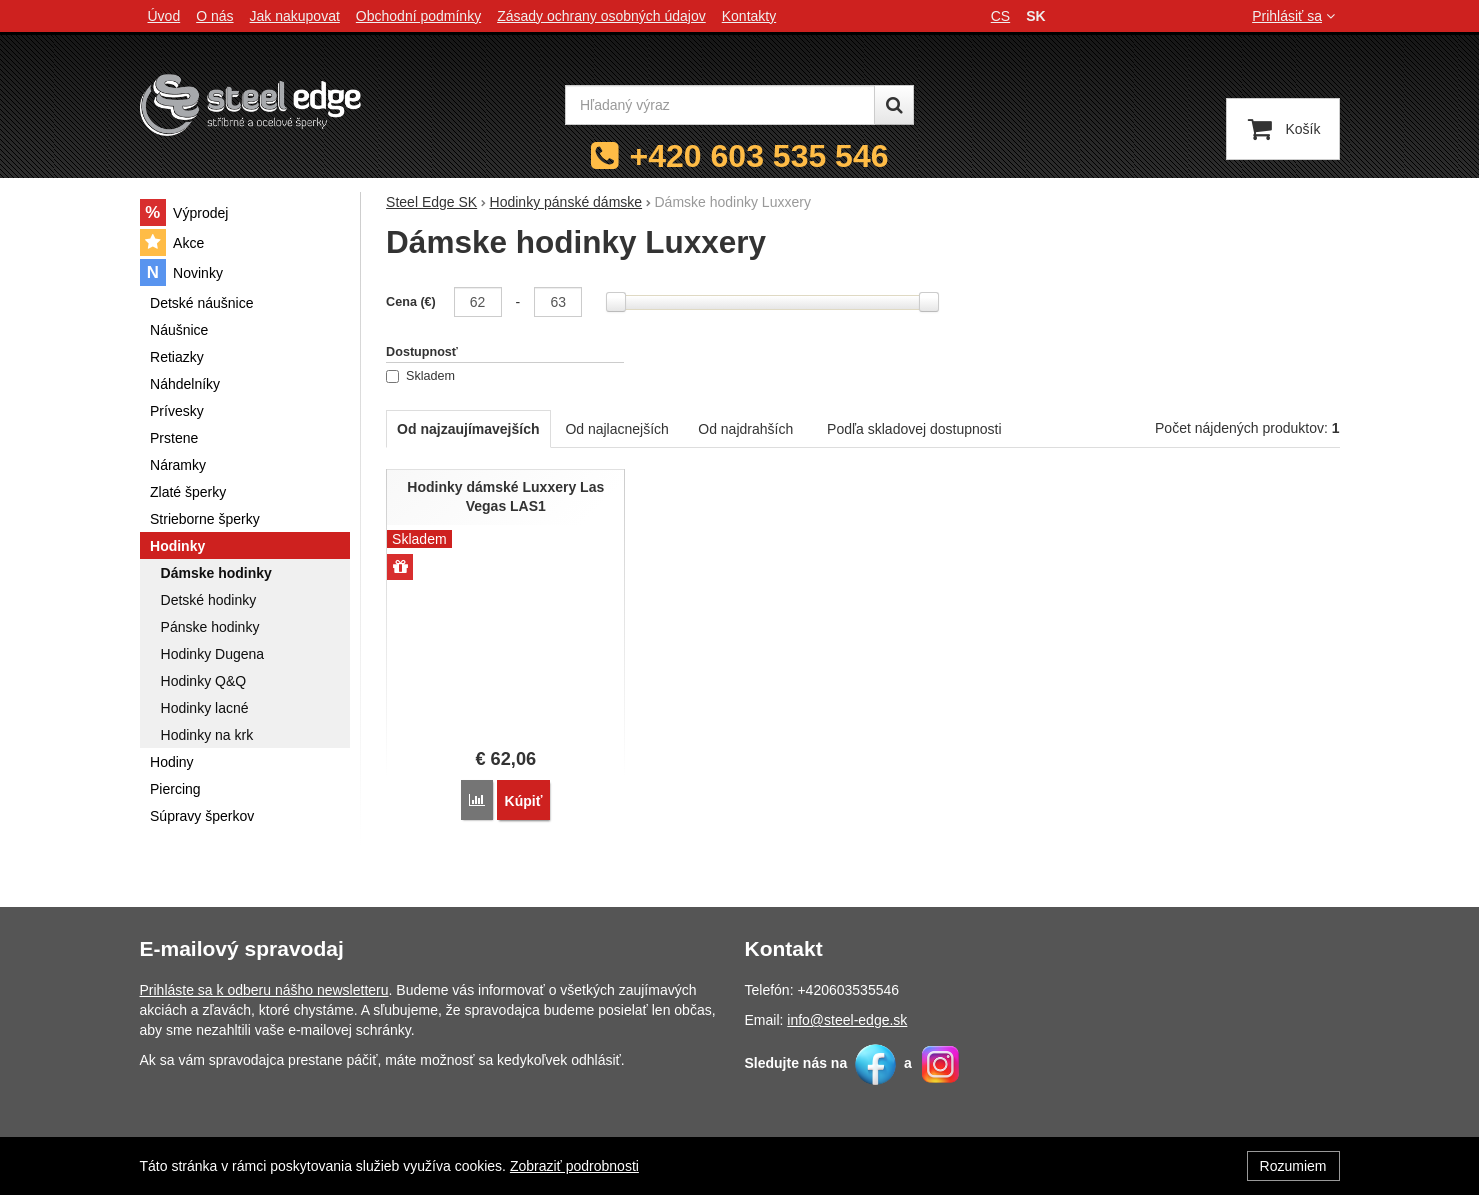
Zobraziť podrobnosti (574, 1166)
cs (1000, 16)
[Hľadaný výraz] (720, 105)
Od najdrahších (745, 429)
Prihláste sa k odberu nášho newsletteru (264, 990)
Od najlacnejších (617, 429)
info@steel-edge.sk (847, 1020)
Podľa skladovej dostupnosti (914, 429)
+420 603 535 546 (759, 156)
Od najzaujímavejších (468, 429)
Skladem (420, 376)
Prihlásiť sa (1295, 16)
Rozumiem (1293, 1166)
